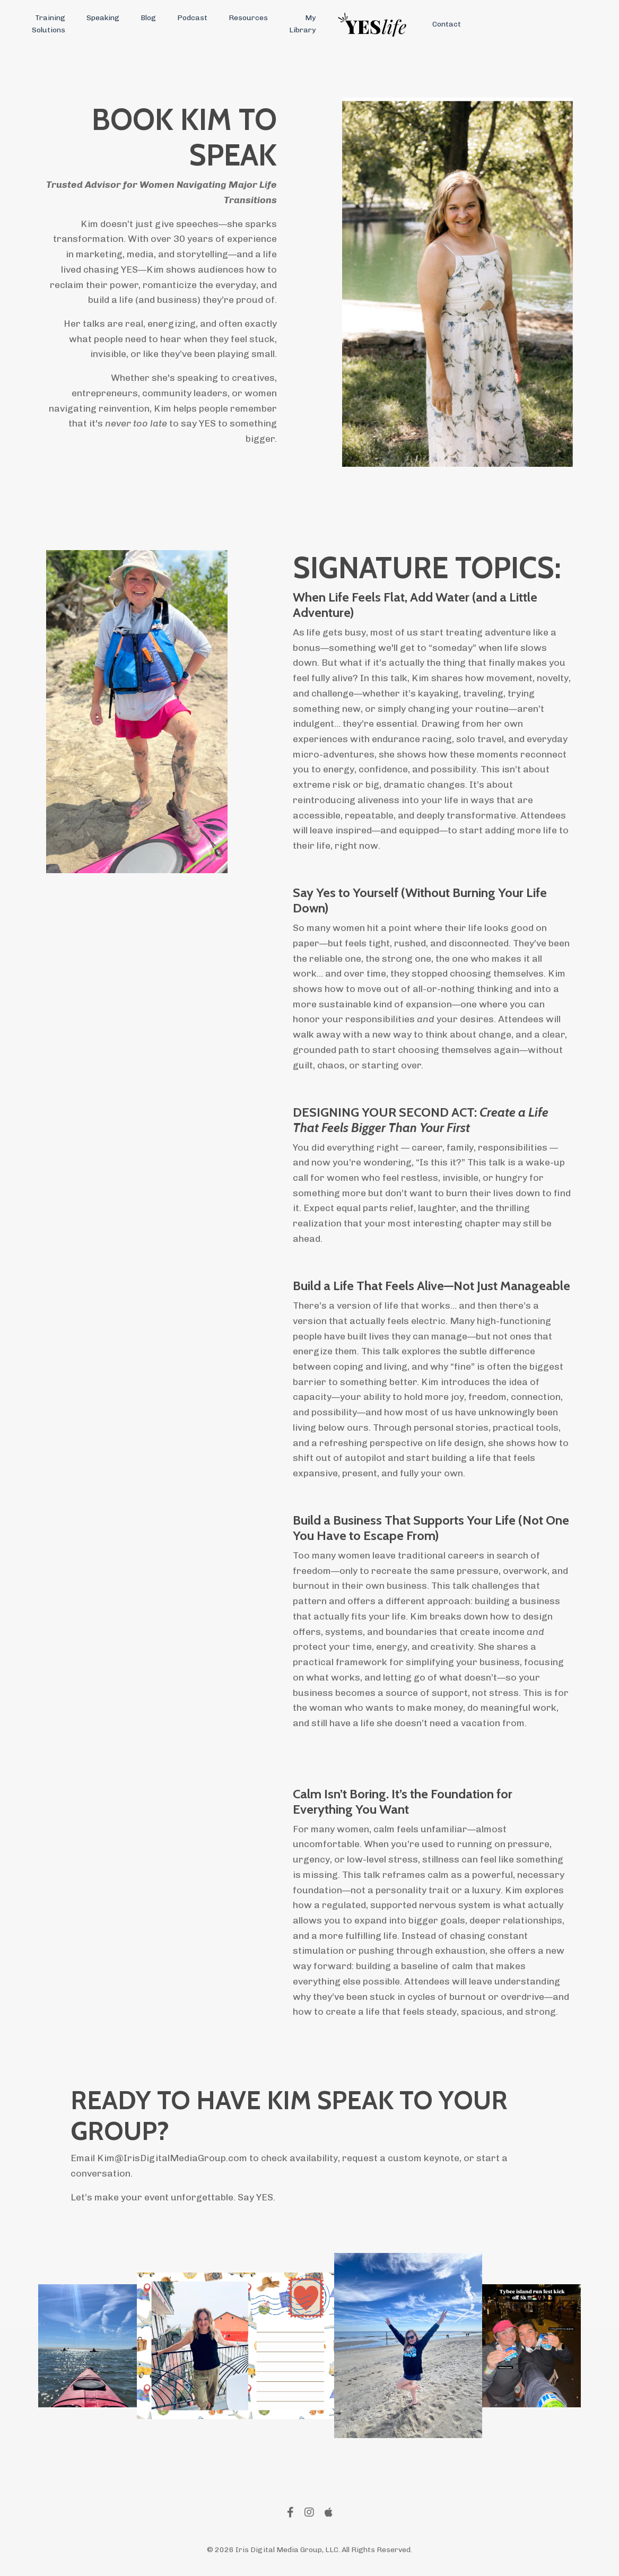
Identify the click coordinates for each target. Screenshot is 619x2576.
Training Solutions (48, 23)
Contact (446, 24)
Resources (248, 17)
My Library (302, 23)
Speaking (102, 17)
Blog (148, 17)
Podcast (192, 17)
